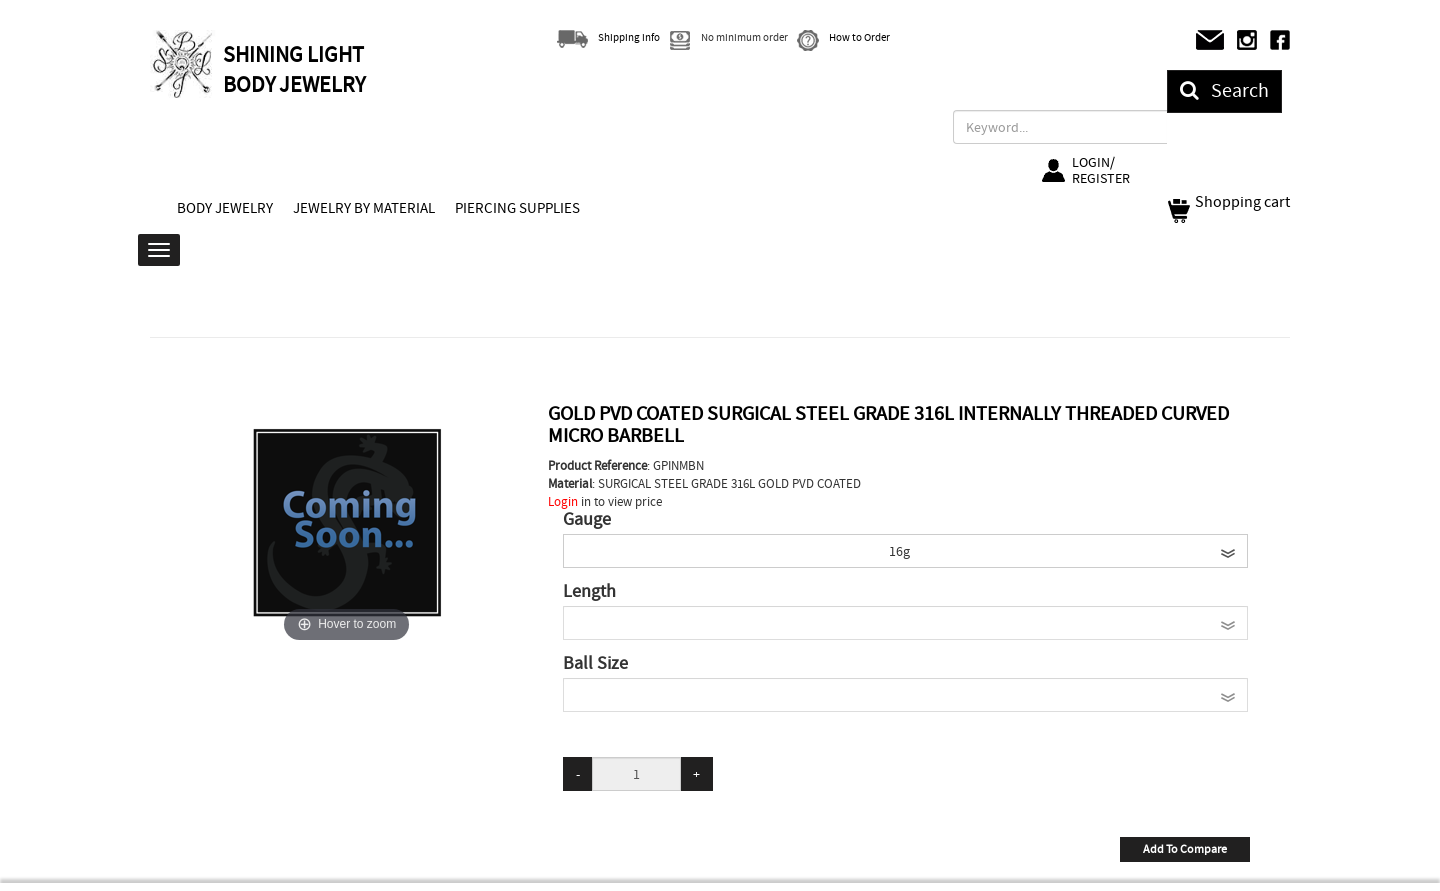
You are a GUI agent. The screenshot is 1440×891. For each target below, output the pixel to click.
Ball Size (595, 664)
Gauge (587, 520)
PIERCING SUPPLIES (517, 208)
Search (1224, 90)
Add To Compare (1185, 849)
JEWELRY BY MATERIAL (364, 208)
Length (589, 592)
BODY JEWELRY (225, 208)
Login (563, 501)
